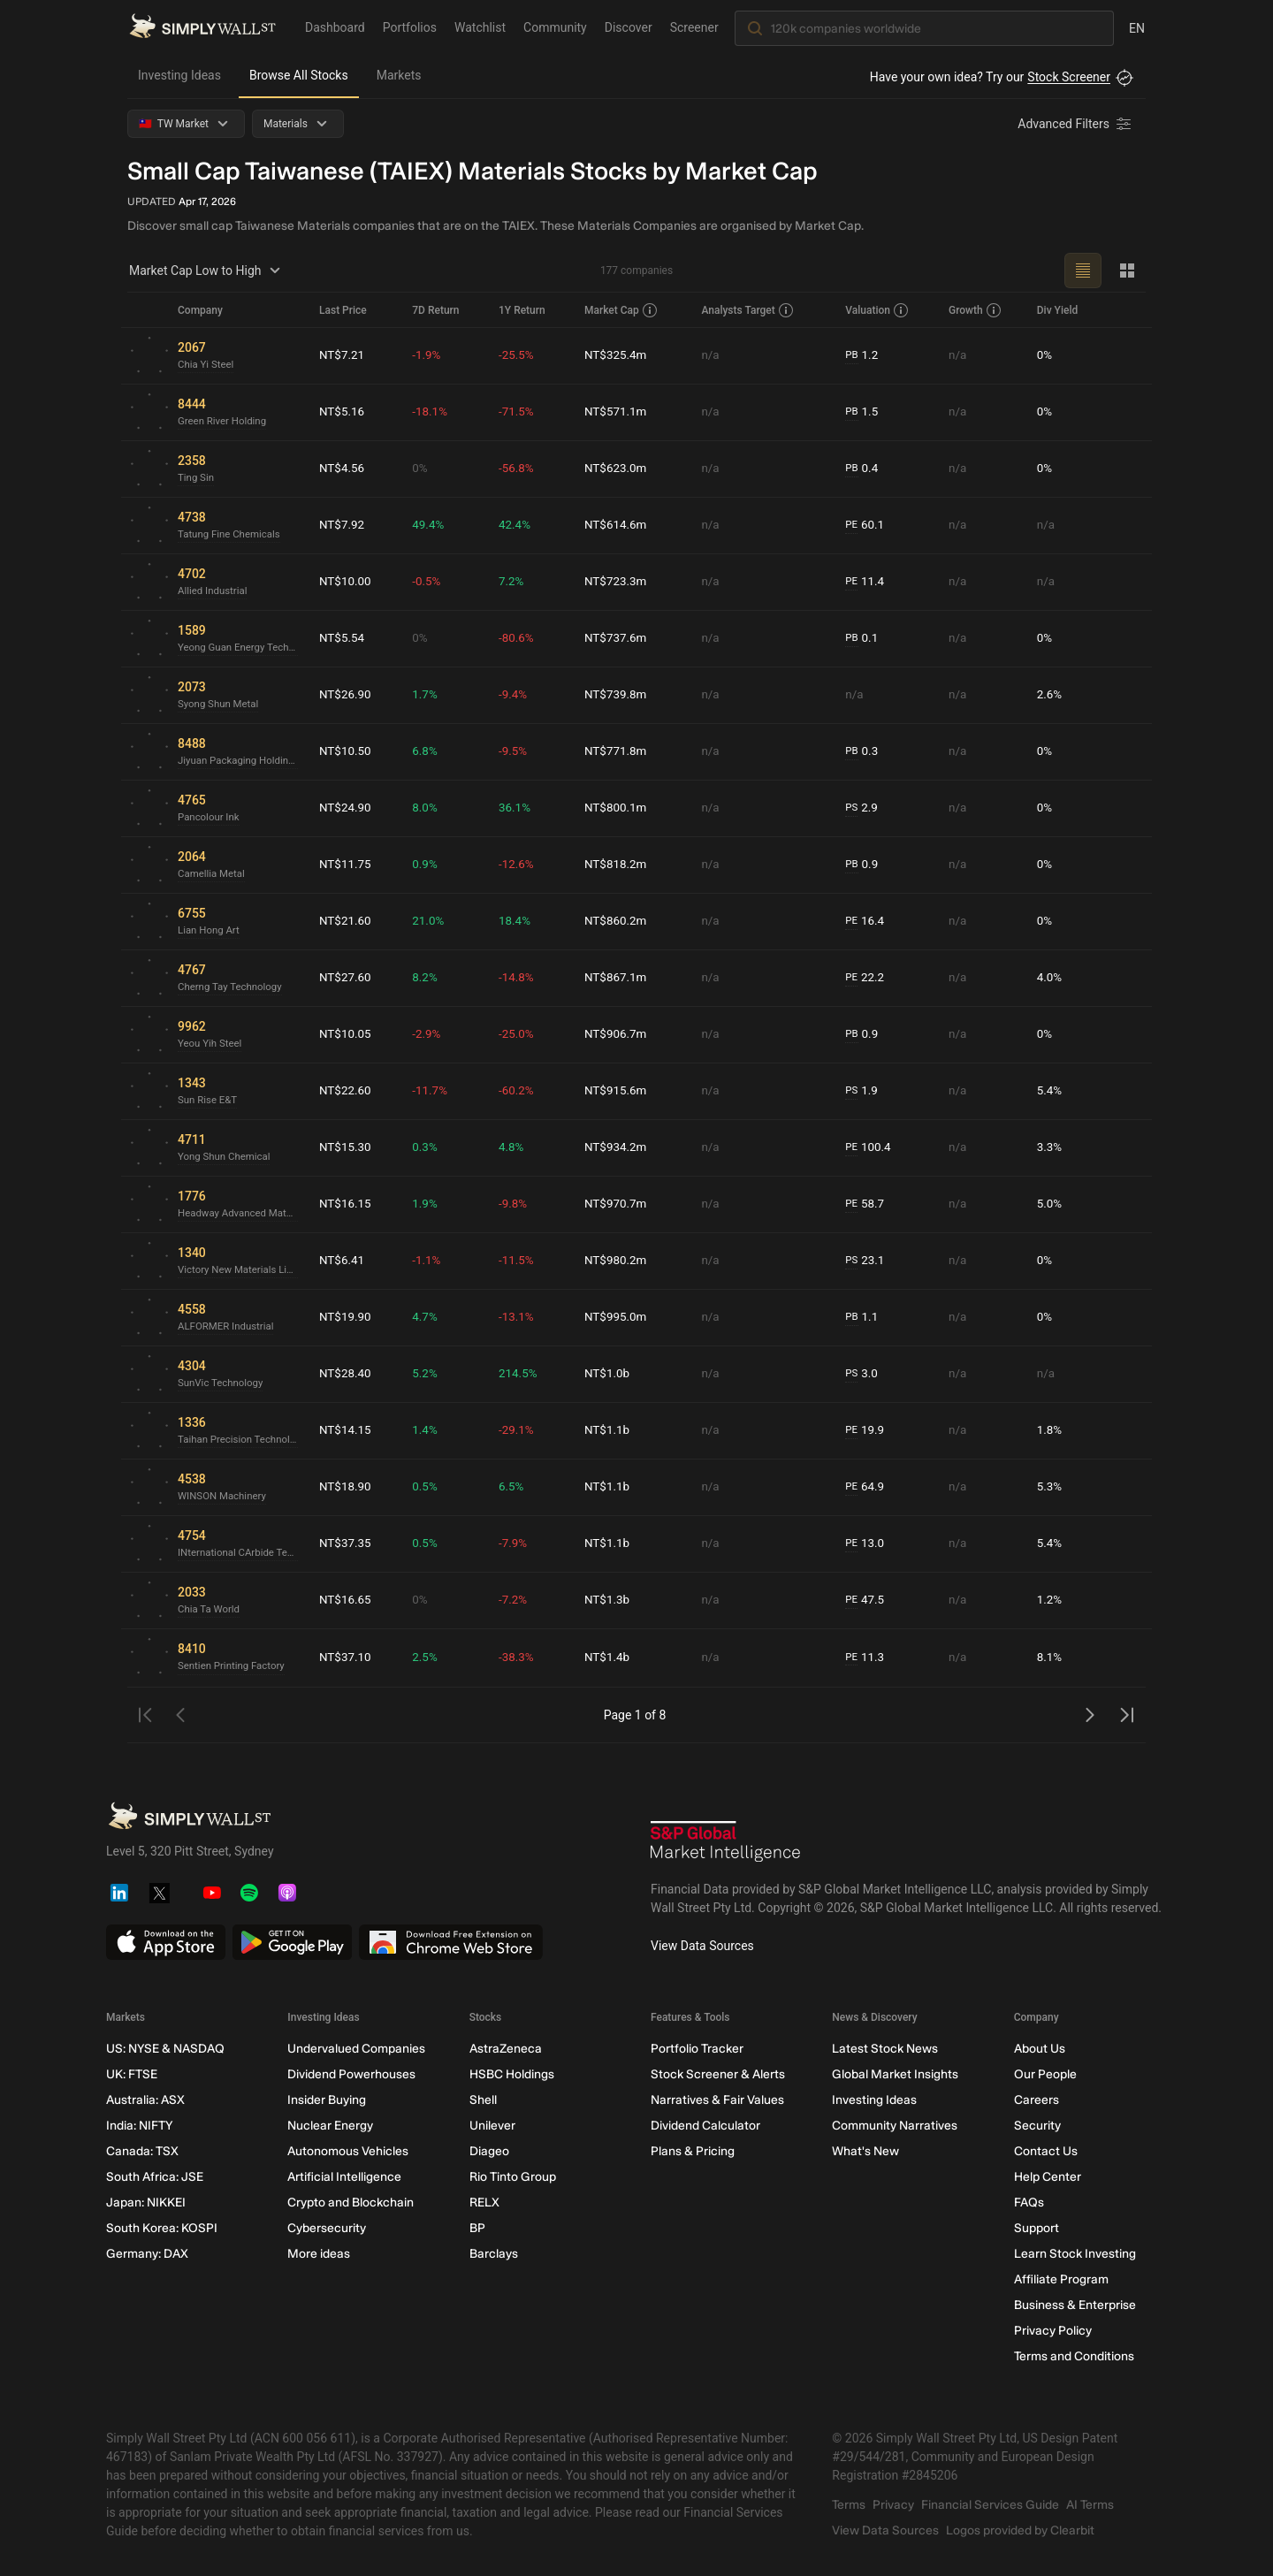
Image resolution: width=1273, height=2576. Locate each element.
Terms (848, 2504)
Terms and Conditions (1074, 2356)
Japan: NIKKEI (146, 2202)
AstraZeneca (505, 2048)
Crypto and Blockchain (350, 2202)
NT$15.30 (346, 1147)
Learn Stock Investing (1075, 2253)
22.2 (867, 978)
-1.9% (430, 355)
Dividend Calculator (705, 2125)
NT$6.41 (342, 1261)
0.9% (428, 864)
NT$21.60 (346, 921)
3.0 (863, 1374)
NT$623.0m (618, 468)
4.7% (428, 1317)
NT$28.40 (346, 1374)
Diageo (489, 2151)
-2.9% (430, 1034)
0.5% (428, 1487)
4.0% (1050, 978)
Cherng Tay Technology (232, 987)
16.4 (867, 921)
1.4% (428, 1430)
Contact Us (1046, 2151)
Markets (399, 75)
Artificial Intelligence (344, 2176)
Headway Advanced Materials (241, 1214)
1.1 (863, 1317)
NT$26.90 (346, 695)
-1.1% (430, 1261)
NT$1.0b (609, 1374)
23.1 (867, 1261)
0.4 (863, 469)
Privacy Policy (1053, 2330)
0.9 (863, 865)
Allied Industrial (214, 591)
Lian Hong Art (210, 931)
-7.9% (516, 1543)
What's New (865, 2151)
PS (853, 808)
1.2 (863, 355)
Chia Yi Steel (207, 365)
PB (853, 355)
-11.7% (433, 1091)
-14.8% (519, 978)
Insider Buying (326, 2099)
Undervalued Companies (356, 2048)
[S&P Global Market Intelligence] (726, 1843)
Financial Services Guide (990, 2504)
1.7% (428, 695)
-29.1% (519, 1430)
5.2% (428, 1374)
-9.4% (516, 695)
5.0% (1050, 1204)
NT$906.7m (618, 1034)
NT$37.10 (346, 1657)
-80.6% (519, 638)
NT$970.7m (618, 1204)
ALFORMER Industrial (228, 1327)
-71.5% (519, 412)
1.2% (1050, 1600)
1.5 (863, 412)
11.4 (867, 582)
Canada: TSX (142, 2151)
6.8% (428, 751)
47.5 (867, 1600)
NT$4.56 (342, 468)
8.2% (428, 978)
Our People (1045, 2074)
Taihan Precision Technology (241, 1440)
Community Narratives (894, 2125)
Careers (1036, 2099)
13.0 (867, 1544)
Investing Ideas (179, 75)
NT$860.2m (618, 921)
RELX (484, 2202)
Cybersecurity (326, 2228)
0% (1045, 355)
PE (853, 525)
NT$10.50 (346, 751)
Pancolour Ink (210, 818)
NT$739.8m (618, 695)
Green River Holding (224, 421)
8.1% (1050, 1657)
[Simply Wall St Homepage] (202, 27)
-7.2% (516, 1600)
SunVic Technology (222, 1383)
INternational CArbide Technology (241, 1553)
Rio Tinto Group (512, 2176)
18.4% (518, 921)
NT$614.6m (618, 525)
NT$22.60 (346, 1091)
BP (477, 2228)
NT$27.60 (346, 978)
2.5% (428, 1657)
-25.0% (519, 1034)
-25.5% (519, 355)
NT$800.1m (618, 808)
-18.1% (433, 412)
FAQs (1029, 2202)
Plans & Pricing (693, 2151)
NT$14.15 (346, 1430)
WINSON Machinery (224, 1496)
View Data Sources (702, 1946)
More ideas (318, 2253)
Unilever (492, 2125)
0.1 (863, 638)
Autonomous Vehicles (347, 2151)
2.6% (1050, 695)
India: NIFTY (139, 2125)
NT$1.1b (609, 1430)
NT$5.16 (342, 412)
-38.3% (519, 1657)
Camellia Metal (213, 874)
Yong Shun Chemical (226, 1157)
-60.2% (519, 1091)
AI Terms (1090, 2504)
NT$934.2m (618, 1147)
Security (1037, 2125)
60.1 (867, 525)
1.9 (863, 1091)
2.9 (863, 808)
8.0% (428, 808)
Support (1036, 2228)
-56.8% (519, 468)
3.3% (1050, 1147)
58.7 (867, 1204)
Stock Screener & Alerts (718, 2074)
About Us (1039, 2048)
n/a (712, 355)
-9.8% (516, 1204)
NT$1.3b (609, 1600)
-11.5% (519, 1261)
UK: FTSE (131, 2074)
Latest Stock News (885, 2048)
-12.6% (519, 864)
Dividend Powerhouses (351, 2074)
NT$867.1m (618, 978)
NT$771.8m (618, 751)
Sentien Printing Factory (234, 1666)
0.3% (428, 1147)
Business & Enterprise (1075, 2305)
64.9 (867, 1487)
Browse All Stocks (298, 75)
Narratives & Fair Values (717, 2099)
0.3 (863, 751)
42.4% (518, 525)
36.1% (518, 808)
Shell (483, 2099)
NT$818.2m (618, 864)
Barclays (493, 2253)
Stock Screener (1068, 77)
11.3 (867, 1658)
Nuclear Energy (330, 2125)
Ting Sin (197, 478)
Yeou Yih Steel (211, 1044)
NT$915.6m (618, 1091)
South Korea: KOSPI (161, 2228)
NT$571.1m (618, 412)
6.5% (514, 1487)
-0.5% (430, 582)
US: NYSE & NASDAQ (165, 2048)
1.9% (428, 1204)
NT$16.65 (346, 1600)
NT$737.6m (618, 638)
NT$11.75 (346, 864)
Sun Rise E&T (209, 1100)
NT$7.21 (342, 355)
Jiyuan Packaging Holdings (241, 761)
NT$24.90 (346, 808)
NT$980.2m (618, 1261)
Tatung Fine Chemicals (232, 535)
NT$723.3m (618, 582)
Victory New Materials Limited (241, 1270)
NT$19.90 (346, 1317)
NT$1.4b (609, 1657)
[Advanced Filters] (1076, 124)
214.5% (521, 1374)
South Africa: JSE (154, 2176)
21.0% (432, 921)
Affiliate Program (1061, 2279)
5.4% (1050, 1091)
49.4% (432, 525)
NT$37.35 (346, 1543)
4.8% (514, 1147)
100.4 (871, 1147)
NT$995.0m (618, 1317)
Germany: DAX (147, 2253)
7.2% (514, 582)
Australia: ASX (145, 2099)
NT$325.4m (618, 355)
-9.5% (516, 751)
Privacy (893, 2504)
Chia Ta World (210, 1610)
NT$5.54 (342, 638)
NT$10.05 (346, 1034)
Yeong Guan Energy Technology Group (241, 648)
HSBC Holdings (511, 2074)
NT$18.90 (346, 1487)
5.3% (1050, 1487)
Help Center (1047, 2176)
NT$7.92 (342, 525)
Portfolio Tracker (697, 2048)
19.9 (867, 1430)
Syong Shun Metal (220, 704)
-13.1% (519, 1317)
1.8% (1050, 1430)
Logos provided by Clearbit (1020, 2530)
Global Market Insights (895, 2074)
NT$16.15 (346, 1204)
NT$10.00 (346, 582)
